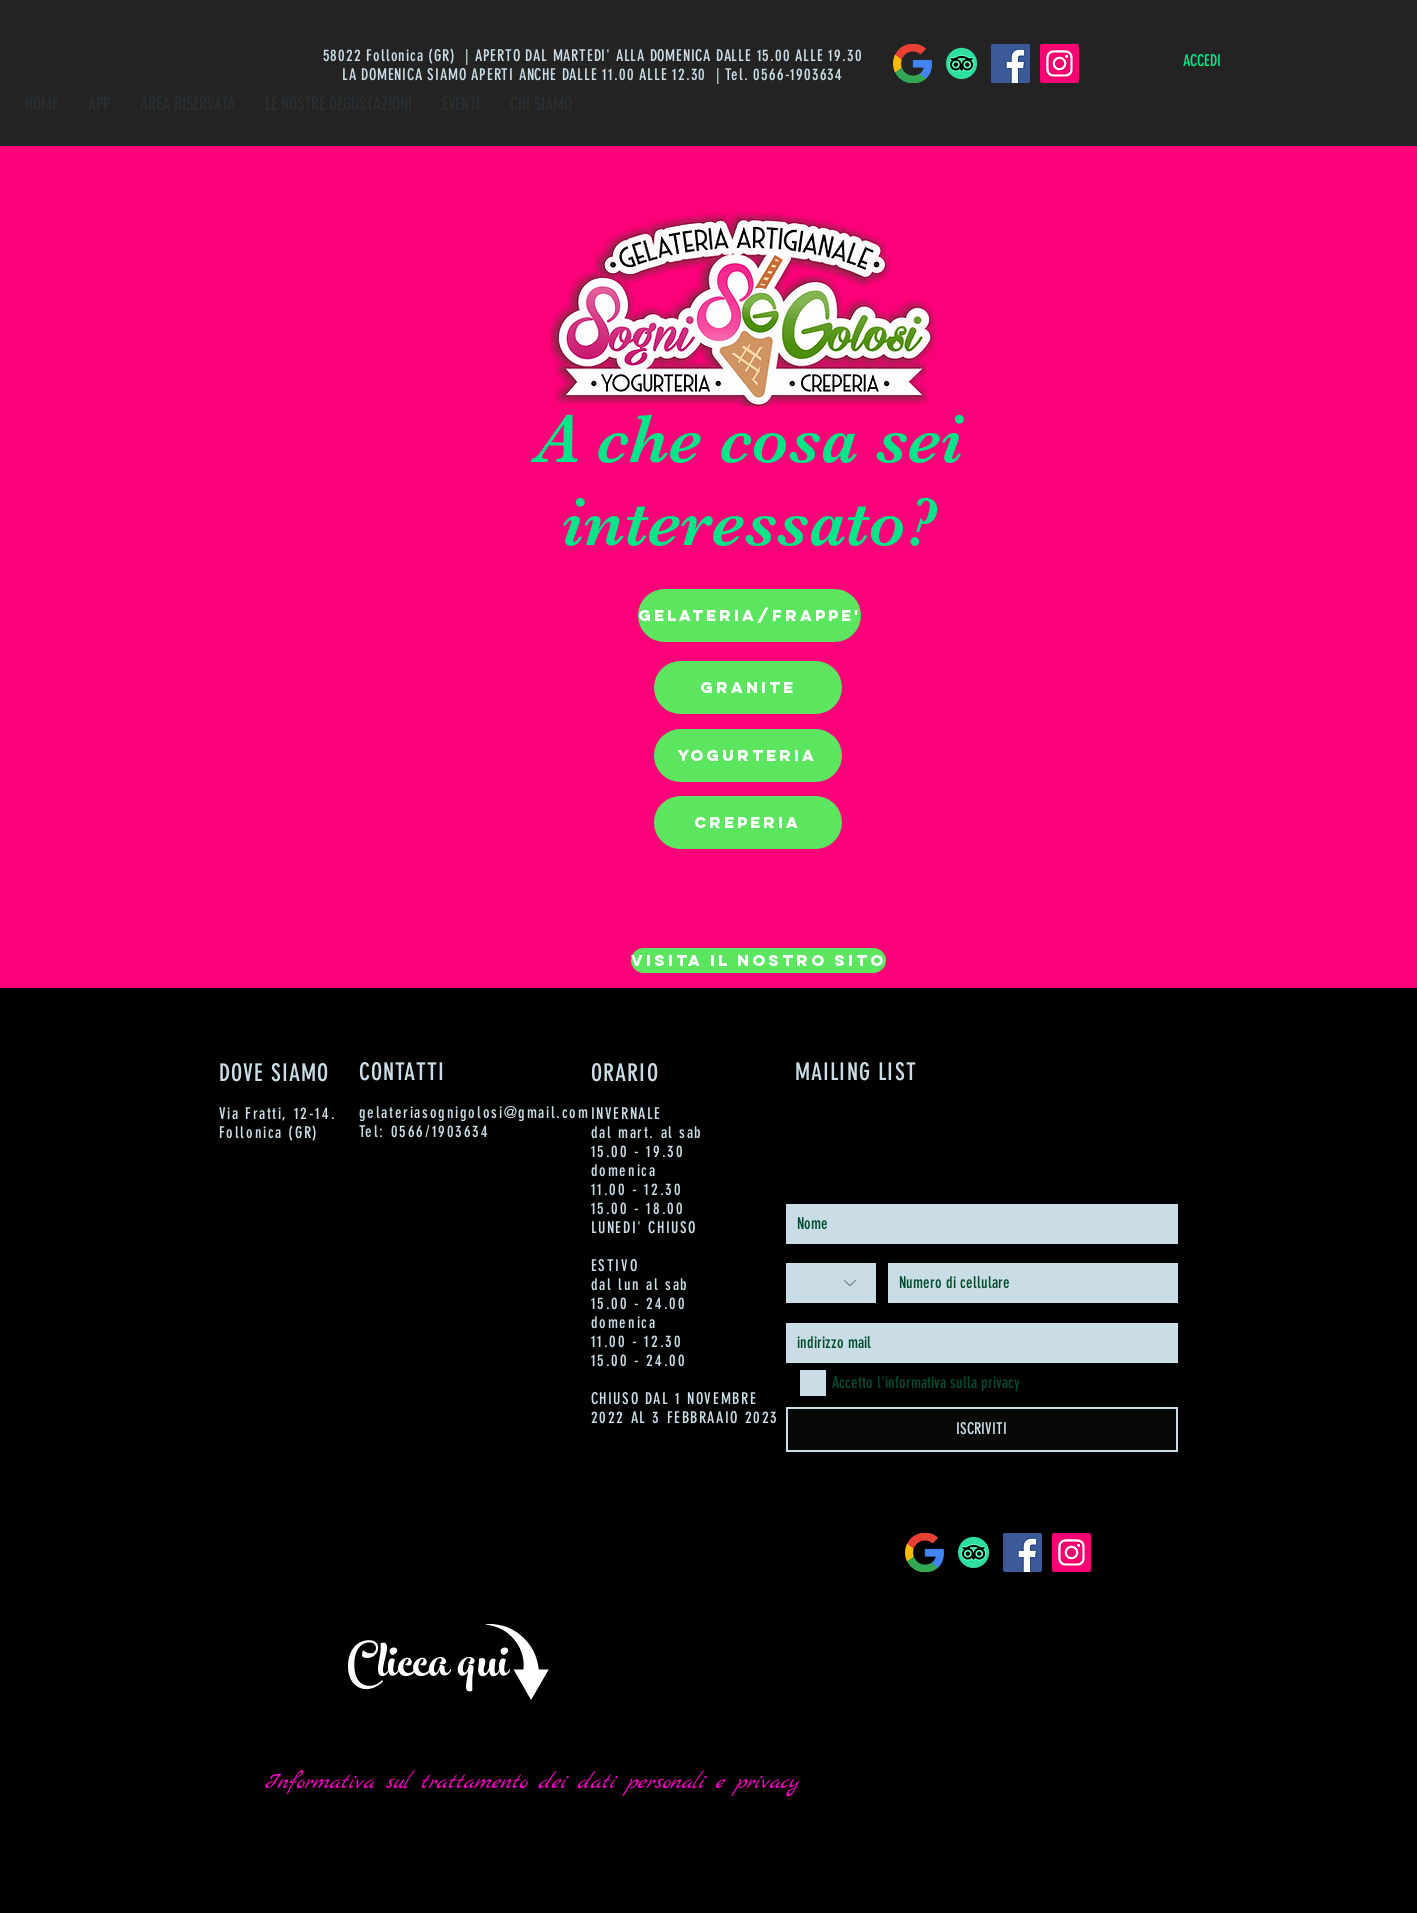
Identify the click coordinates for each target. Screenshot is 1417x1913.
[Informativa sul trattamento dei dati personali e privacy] (531, 1783)
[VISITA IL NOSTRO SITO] (758, 960)
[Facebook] (1010, 63)
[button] (749, 615)
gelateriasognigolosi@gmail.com (474, 1112)
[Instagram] (1059, 63)
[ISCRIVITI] (982, 1429)
